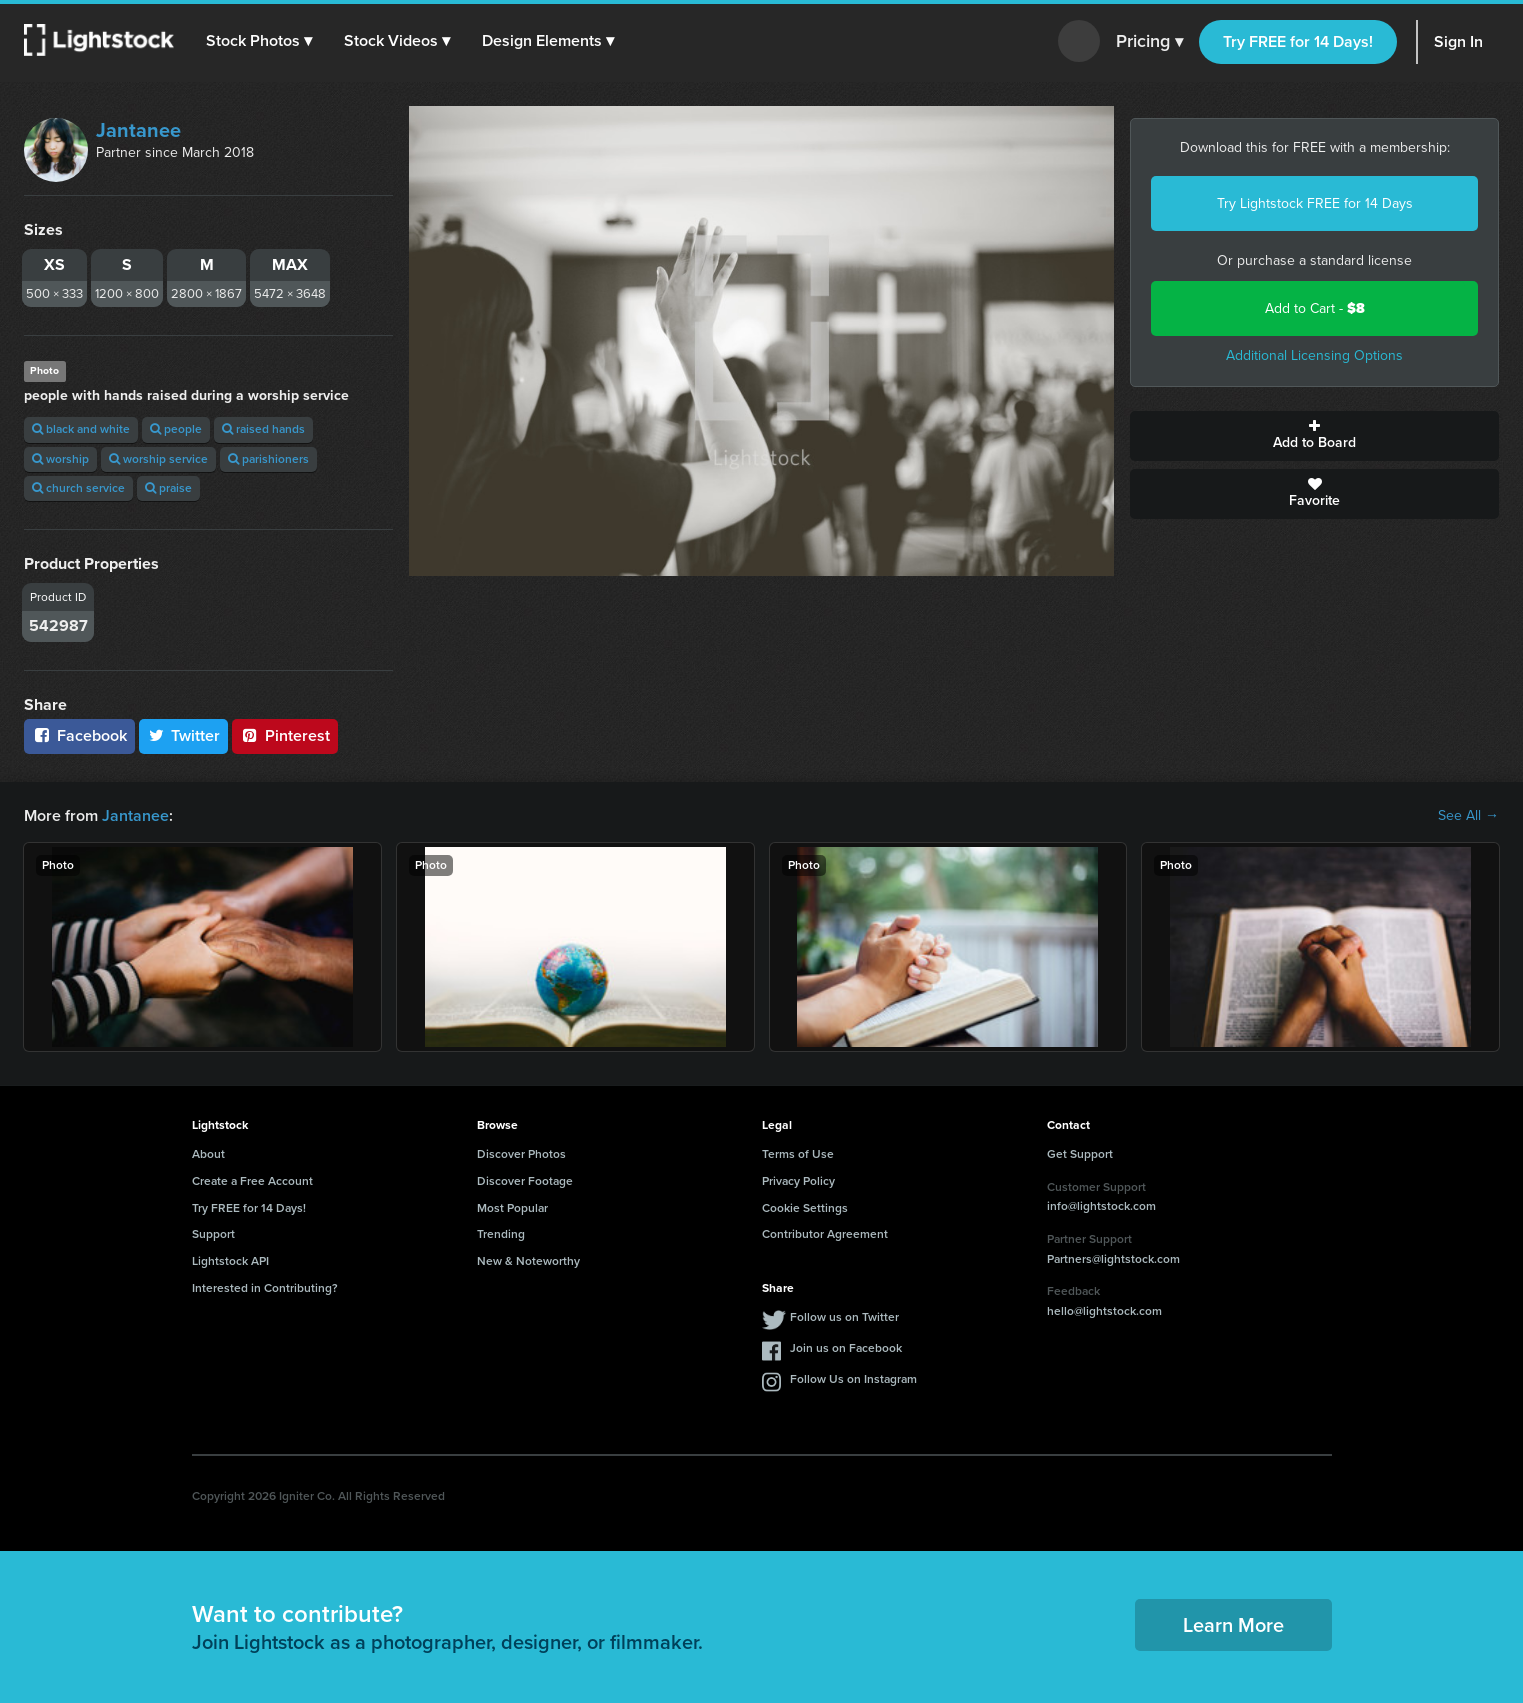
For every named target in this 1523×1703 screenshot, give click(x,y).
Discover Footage (525, 1181)
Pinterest (285, 735)
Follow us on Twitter (844, 1317)
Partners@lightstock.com (1113, 1259)
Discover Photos (521, 1154)
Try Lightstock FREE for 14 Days (1315, 203)
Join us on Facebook (846, 1348)
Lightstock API (230, 1261)
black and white (81, 429)
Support (213, 1234)
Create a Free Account (252, 1181)
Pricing (1149, 42)
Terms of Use (798, 1154)
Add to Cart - (1315, 308)
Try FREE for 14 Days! (1298, 41)
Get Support (1080, 1154)
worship (60, 459)
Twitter (184, 735)
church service (78, 488)
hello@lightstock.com (1104, 1311)
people (176, 429)
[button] (259, 41)
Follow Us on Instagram (853, 1379)
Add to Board (1314, 436)
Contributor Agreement (825, 1234)
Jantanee (138, 130)
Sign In (1458, 41)
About (208, 1154)
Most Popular (512, 1208)
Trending (501, 1234)
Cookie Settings (805, 1208)
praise (168, 488)
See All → (1468, 816)
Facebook (79, 735)
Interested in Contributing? (265, 1288)
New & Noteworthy (528, 1261)
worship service (158, 459)
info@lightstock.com (1101, 1206)
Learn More (1233, 1625)
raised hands (263, 429)
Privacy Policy (798, 1181)
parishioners (268, 459)
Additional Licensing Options (1314, 355)
